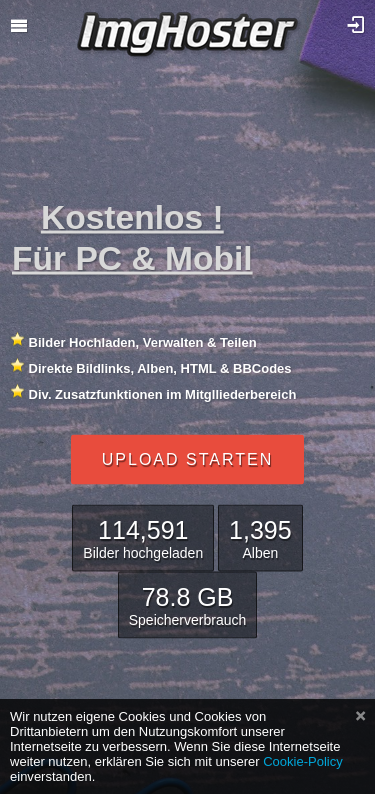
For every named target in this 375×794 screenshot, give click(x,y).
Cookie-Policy (303, 761)
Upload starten (187, 458)
